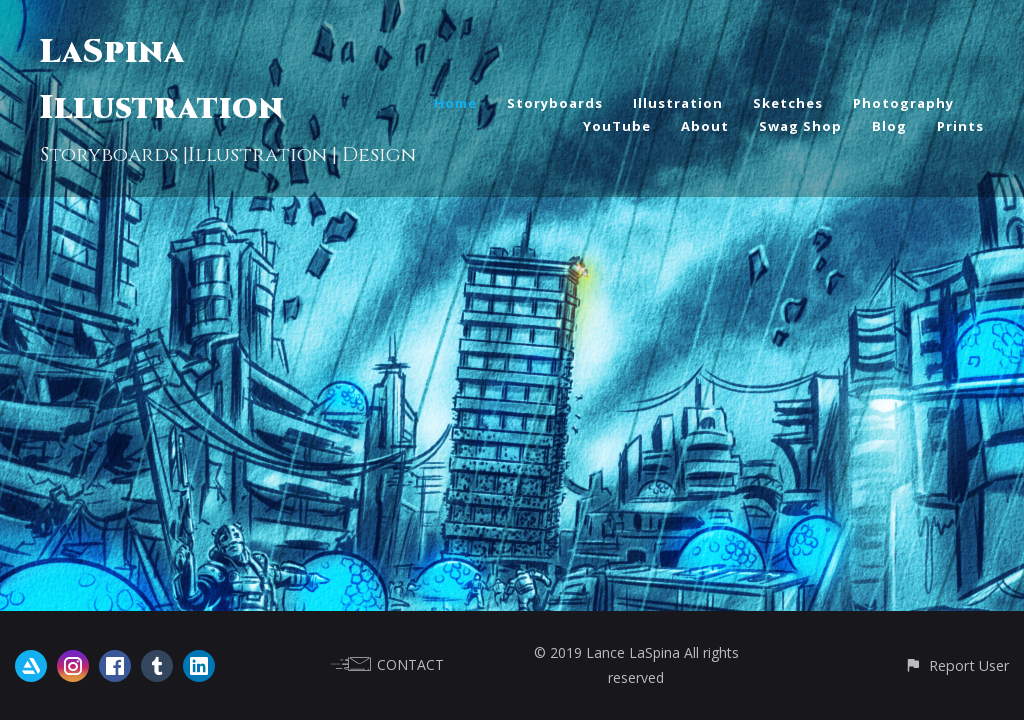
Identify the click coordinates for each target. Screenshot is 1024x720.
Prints (960, 126)
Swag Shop (800, 126)
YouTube (617, 126)
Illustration (678, 103)
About (705, 126)
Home (455, 103)
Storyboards (555, 103)
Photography (903, 103)
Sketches (788, 103)
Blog (889, 126)
